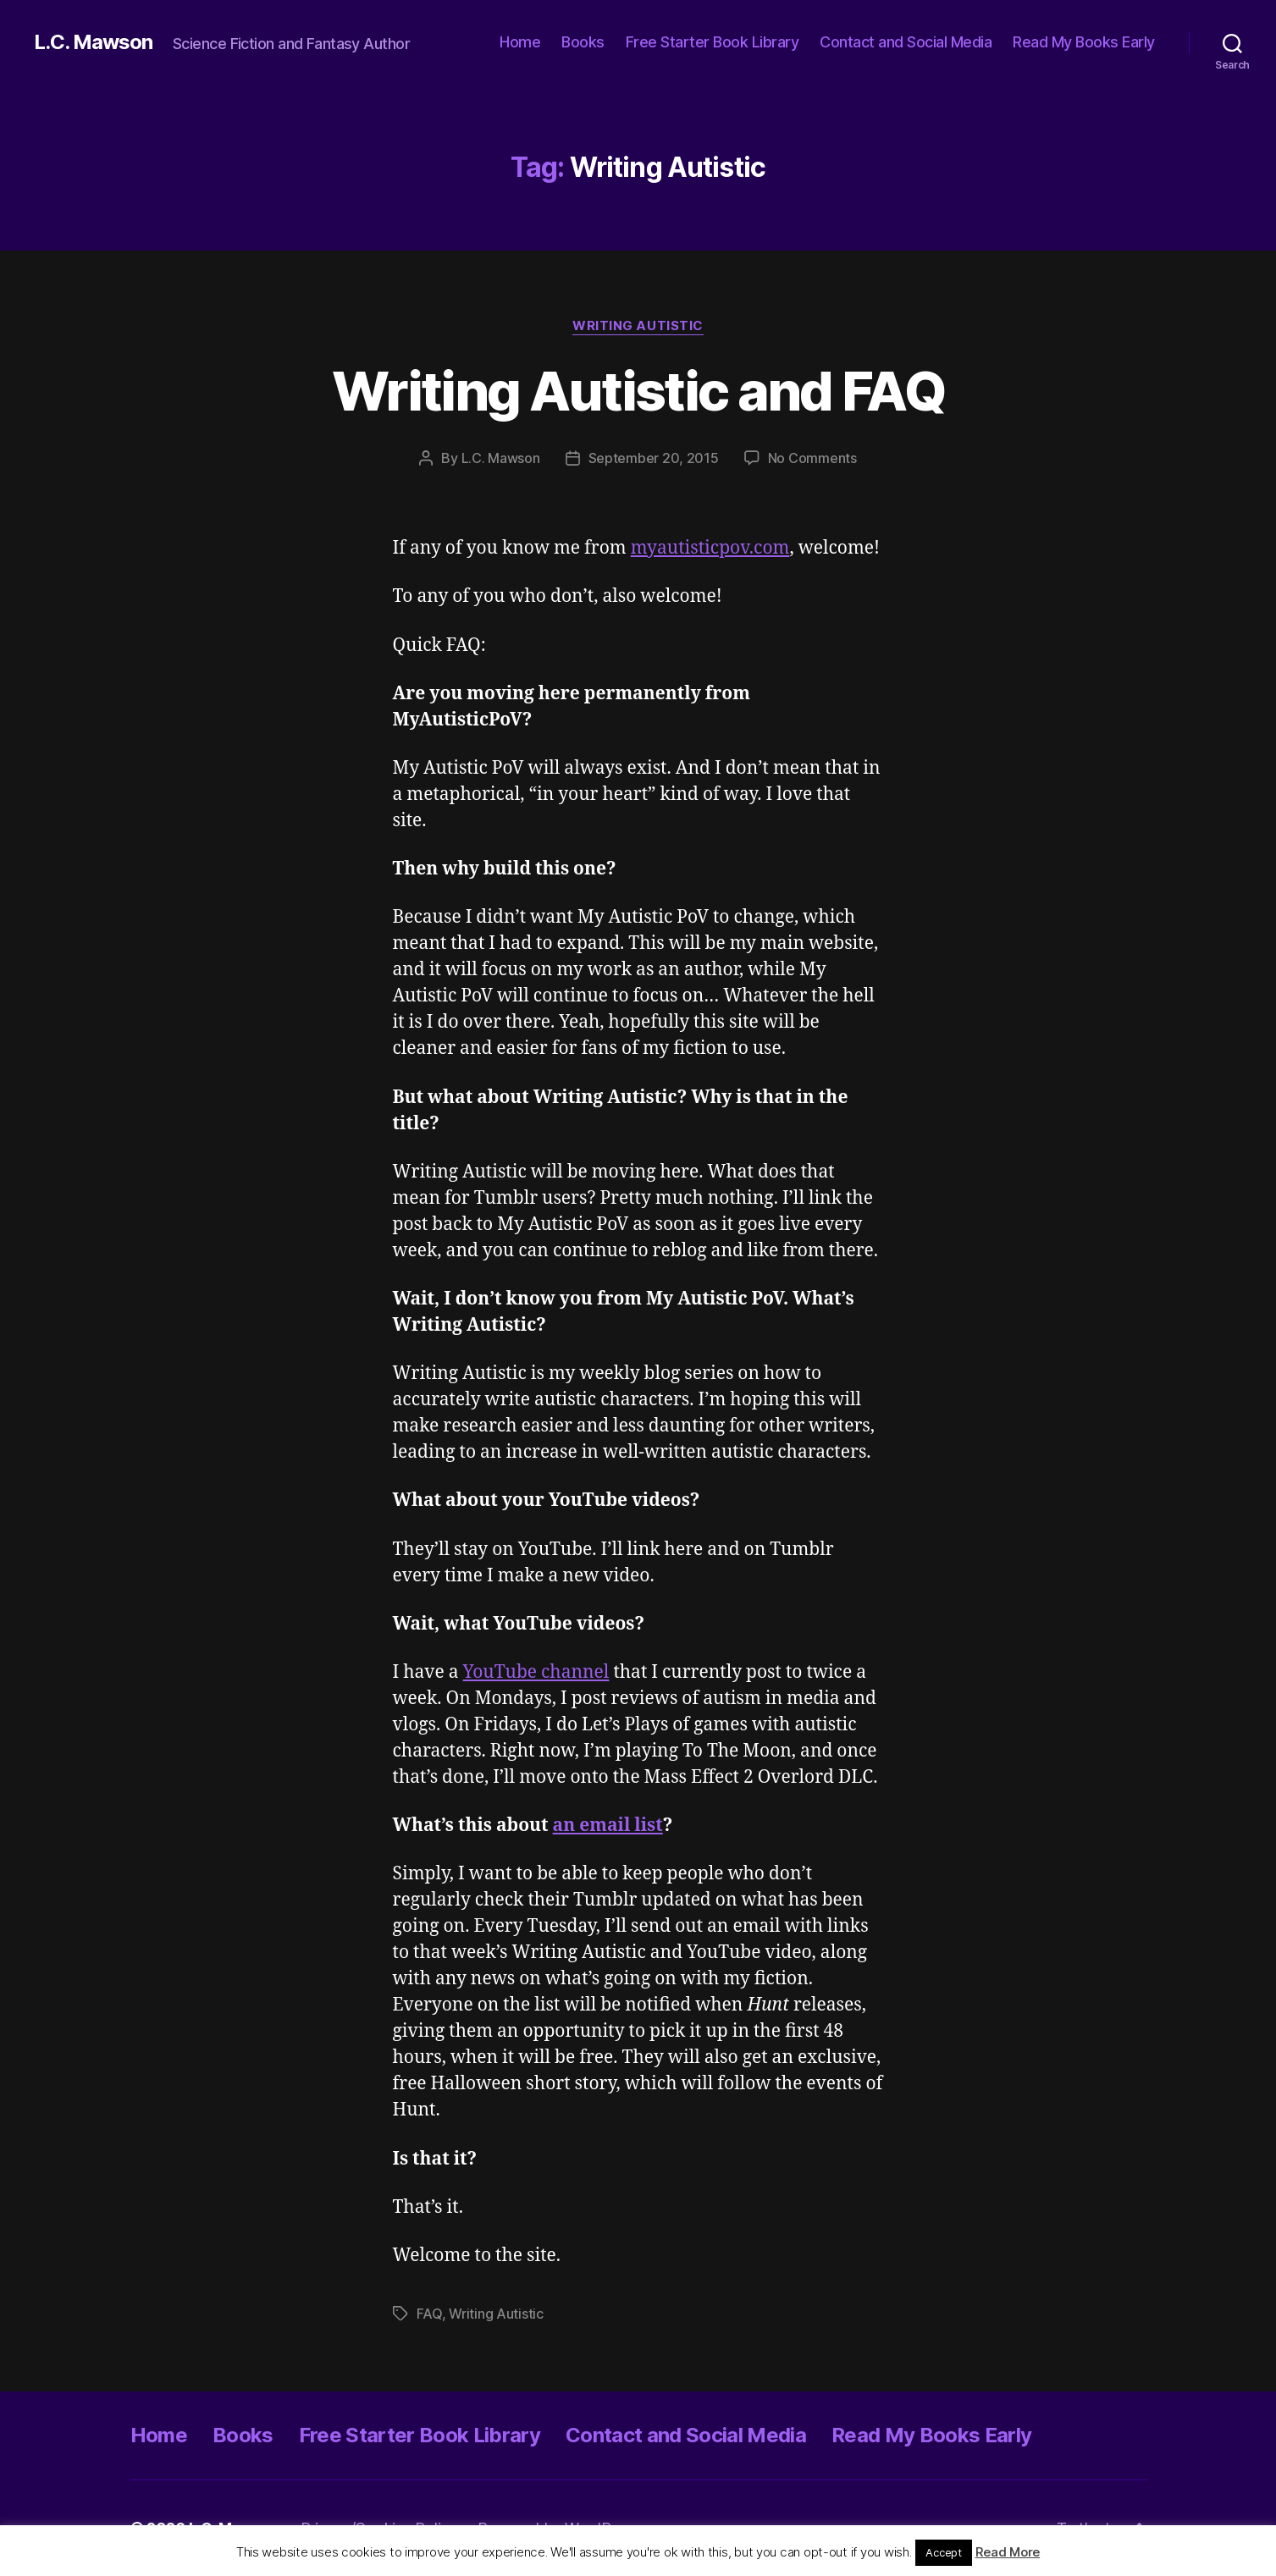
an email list (608, 1825)
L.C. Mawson (93, 42)
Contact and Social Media (906, 42)
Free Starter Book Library (712, 42)
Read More (1008, 2552)
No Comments (812, 458)
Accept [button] (943, 2552)
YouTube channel (536, 1672)
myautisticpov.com (710, 548)
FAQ (429, 2313)
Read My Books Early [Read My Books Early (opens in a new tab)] (1084, 42)
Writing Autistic (638, 326)
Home (520, 42)
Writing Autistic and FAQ (638, 390)
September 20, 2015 (653, 458)
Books (583, 42)
